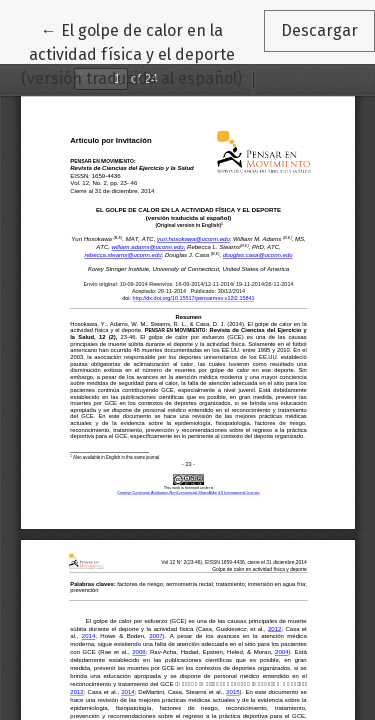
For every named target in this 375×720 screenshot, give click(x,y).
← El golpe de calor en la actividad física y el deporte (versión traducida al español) (142, 53)
